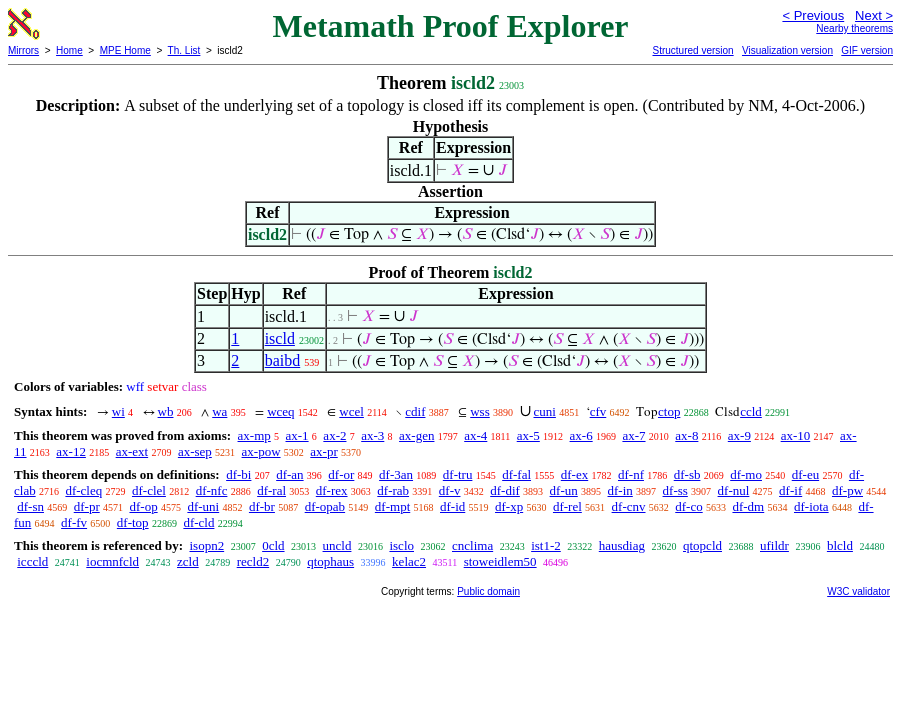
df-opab (325, 506)
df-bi (238, 474)
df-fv (74, 522)
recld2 (253, 561)
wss (480, 411)
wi (118, 411)
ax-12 (71, 451)
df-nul (734, 490)
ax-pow (261, 451)
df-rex (332, 490)
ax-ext (132, 451)
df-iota (811, 506)
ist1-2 (546, 545)
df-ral (271, 490)
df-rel (567, 506)
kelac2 (409, 561)
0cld (273, 545)
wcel (351, 411)
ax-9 (739, 435)
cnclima (472, 545)
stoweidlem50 (500, 561)
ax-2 (334, 435)
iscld (280, 338)
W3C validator (858, 591)
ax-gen (416, 435)
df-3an (396, 474)
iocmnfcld (112, 561)
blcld (840, 545)
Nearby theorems (854, 28)
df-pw (847, 490)
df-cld (198, 522)
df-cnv (629, 506)
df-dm (748, 506)
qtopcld (702, 545)
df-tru (458, 474)
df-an (289, 474)
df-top (133, 522)
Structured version (692, 50)
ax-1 (297, 435)
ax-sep (195, 451)
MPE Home (125, 50)
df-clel (149, 490)
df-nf (631, 474)
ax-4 (475, 435)
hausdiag (622, 545)
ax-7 (633, 435)
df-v (450, 490)
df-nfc (212, 490)
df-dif (505, 490)
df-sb (687, 474)
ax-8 (686, 435)
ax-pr (323, 451)
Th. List (184, 50)
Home (69, 50)
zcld (188, 561)
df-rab (393, 490)
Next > (874, 15)
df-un (564, 490)
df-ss (675, 490)
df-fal (516, 474)
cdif (415, 411)
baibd (283, 360)
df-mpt (392, 506)
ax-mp (254, 435)
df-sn (30, 506)
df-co (688, 506)
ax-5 (528, 435)
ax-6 (581, 435)
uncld (337, 545)
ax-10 (796, 435)
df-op (143, 506)
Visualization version (787, 50)
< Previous (813, 15)
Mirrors (23, 50)
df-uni (203, 506)
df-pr (87, 506)
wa (219, 411)
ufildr (774, 545)
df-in (620, 490)
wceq (280, 411)
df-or (341, 474)
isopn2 (206, 545)
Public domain (488, 591)
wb (166, 411)
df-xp (509, 506)
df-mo (746, 474)
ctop (669, 411)
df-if (790, 490)
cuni (545, 411)
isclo (401, 545)
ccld (751, 411)
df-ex (574, 474)
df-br (262, 506)
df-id (452, 506)
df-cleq (83, 490)
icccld (32, 561)
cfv (598, 411)
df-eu (805, 474)
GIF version (867, 50)
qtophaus (330, 561)
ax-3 (372, 435)
